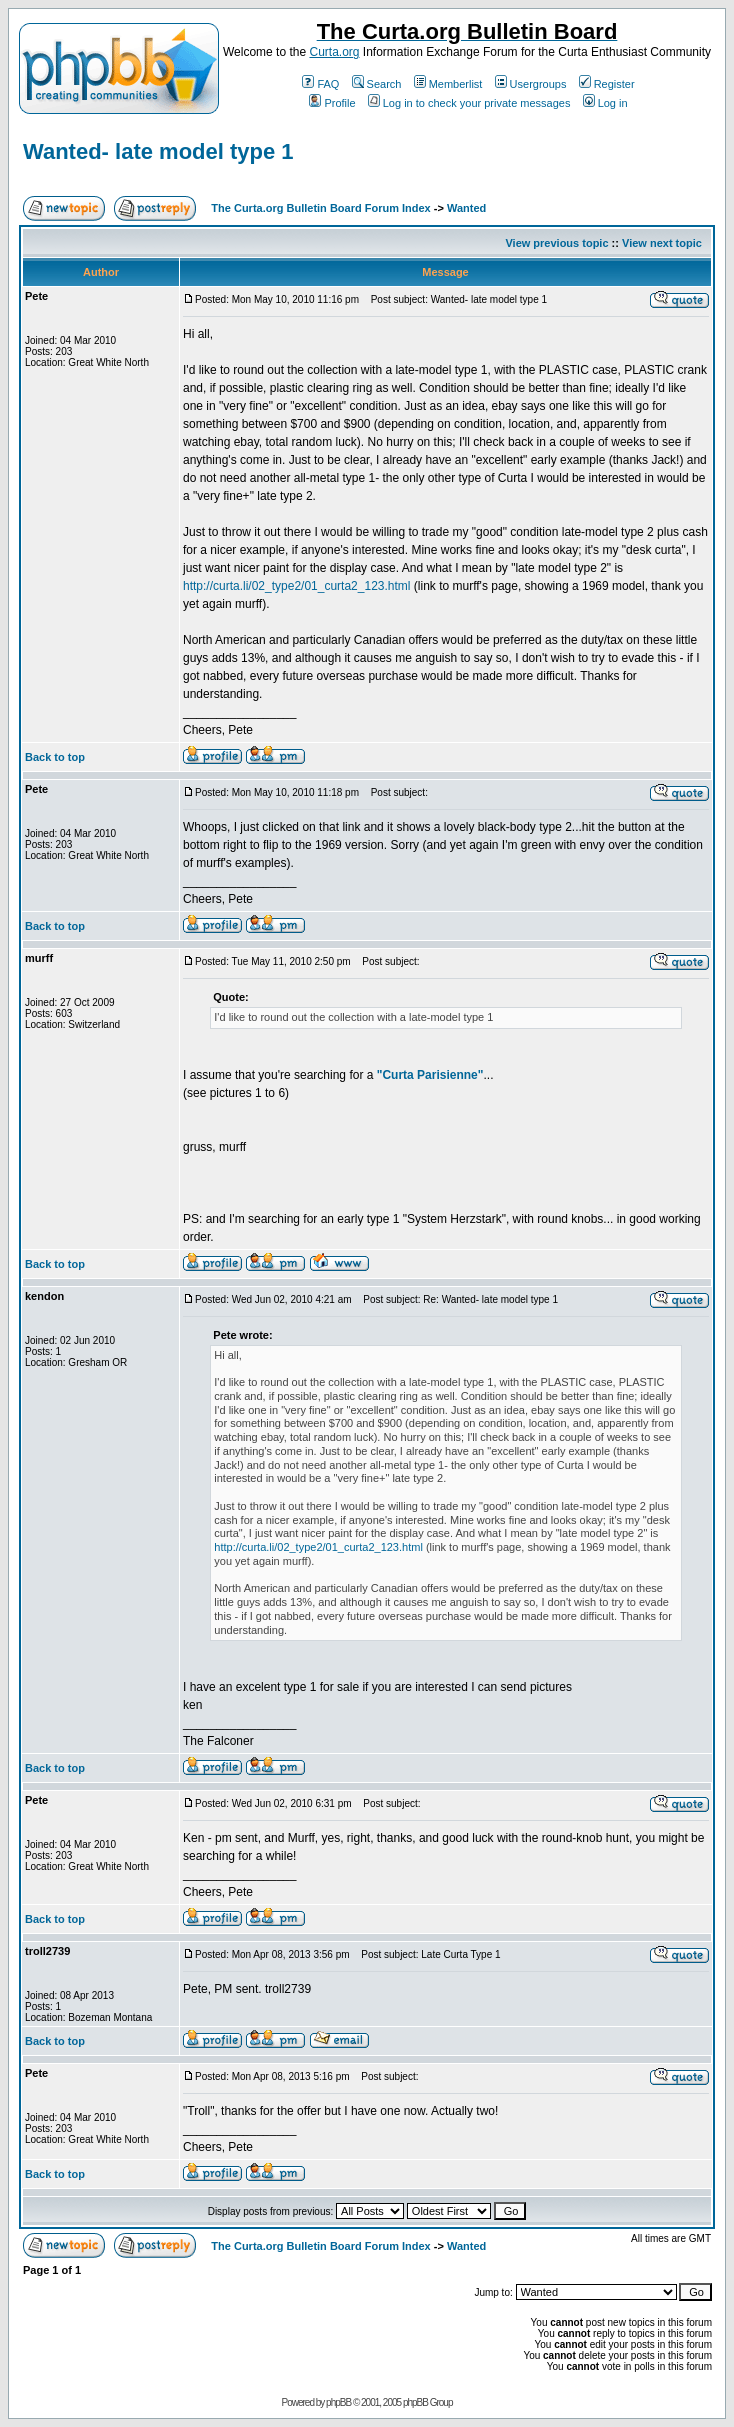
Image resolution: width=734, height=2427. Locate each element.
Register (607, 84)
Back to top (55, 757)
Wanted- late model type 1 (158, 151)
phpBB (338, 2402)
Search (377, 84)
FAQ (320, 84)
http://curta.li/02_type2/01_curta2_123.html (296, 586)
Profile (332, 103)
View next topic (662, 243)
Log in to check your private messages (469, 103)
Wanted (466, 208)
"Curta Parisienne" (430, 1075)
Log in (605, 103)
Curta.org (334, 52)
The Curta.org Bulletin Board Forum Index (320, 208)
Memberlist (448, 84)
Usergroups (531, 84)
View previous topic (556, 243)
